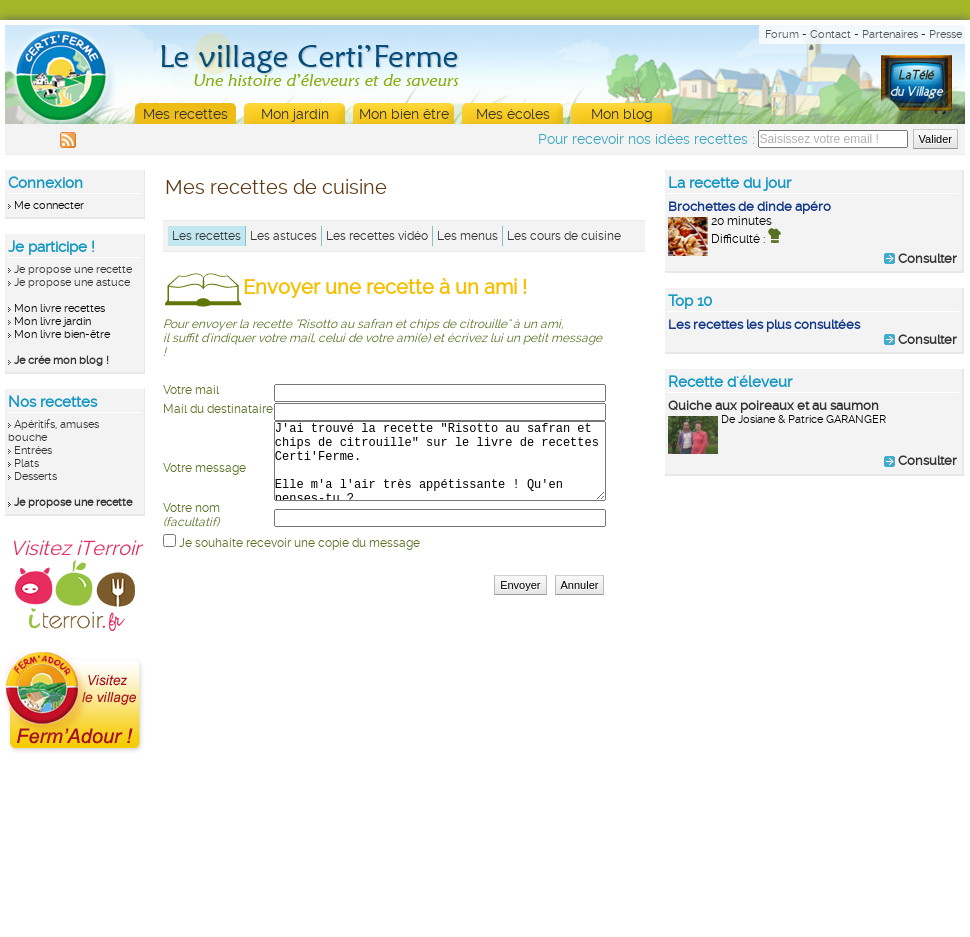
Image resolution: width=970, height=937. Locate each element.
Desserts (35, 476)
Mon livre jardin (52, 321)
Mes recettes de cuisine (276, 187)
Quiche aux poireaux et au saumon (773, 405)
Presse (945, 34)
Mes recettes (185, 114)
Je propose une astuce (72, 282)
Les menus (467, 236)
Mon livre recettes (59, 308)
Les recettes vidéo (377, 236)
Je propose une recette (73, 269)
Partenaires (890, 34)
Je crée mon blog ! (61, 360)
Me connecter (49, 205)
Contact (830, 34)
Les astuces (283, 236)
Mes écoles (513, 114)
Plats (26, 463)
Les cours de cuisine (564, 236)
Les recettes (206, 236)
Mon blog (622, 114)
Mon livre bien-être (62, 334)
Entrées (33, 450)
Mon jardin (295, 114)
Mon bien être (404, 114)
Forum (782, 34)
